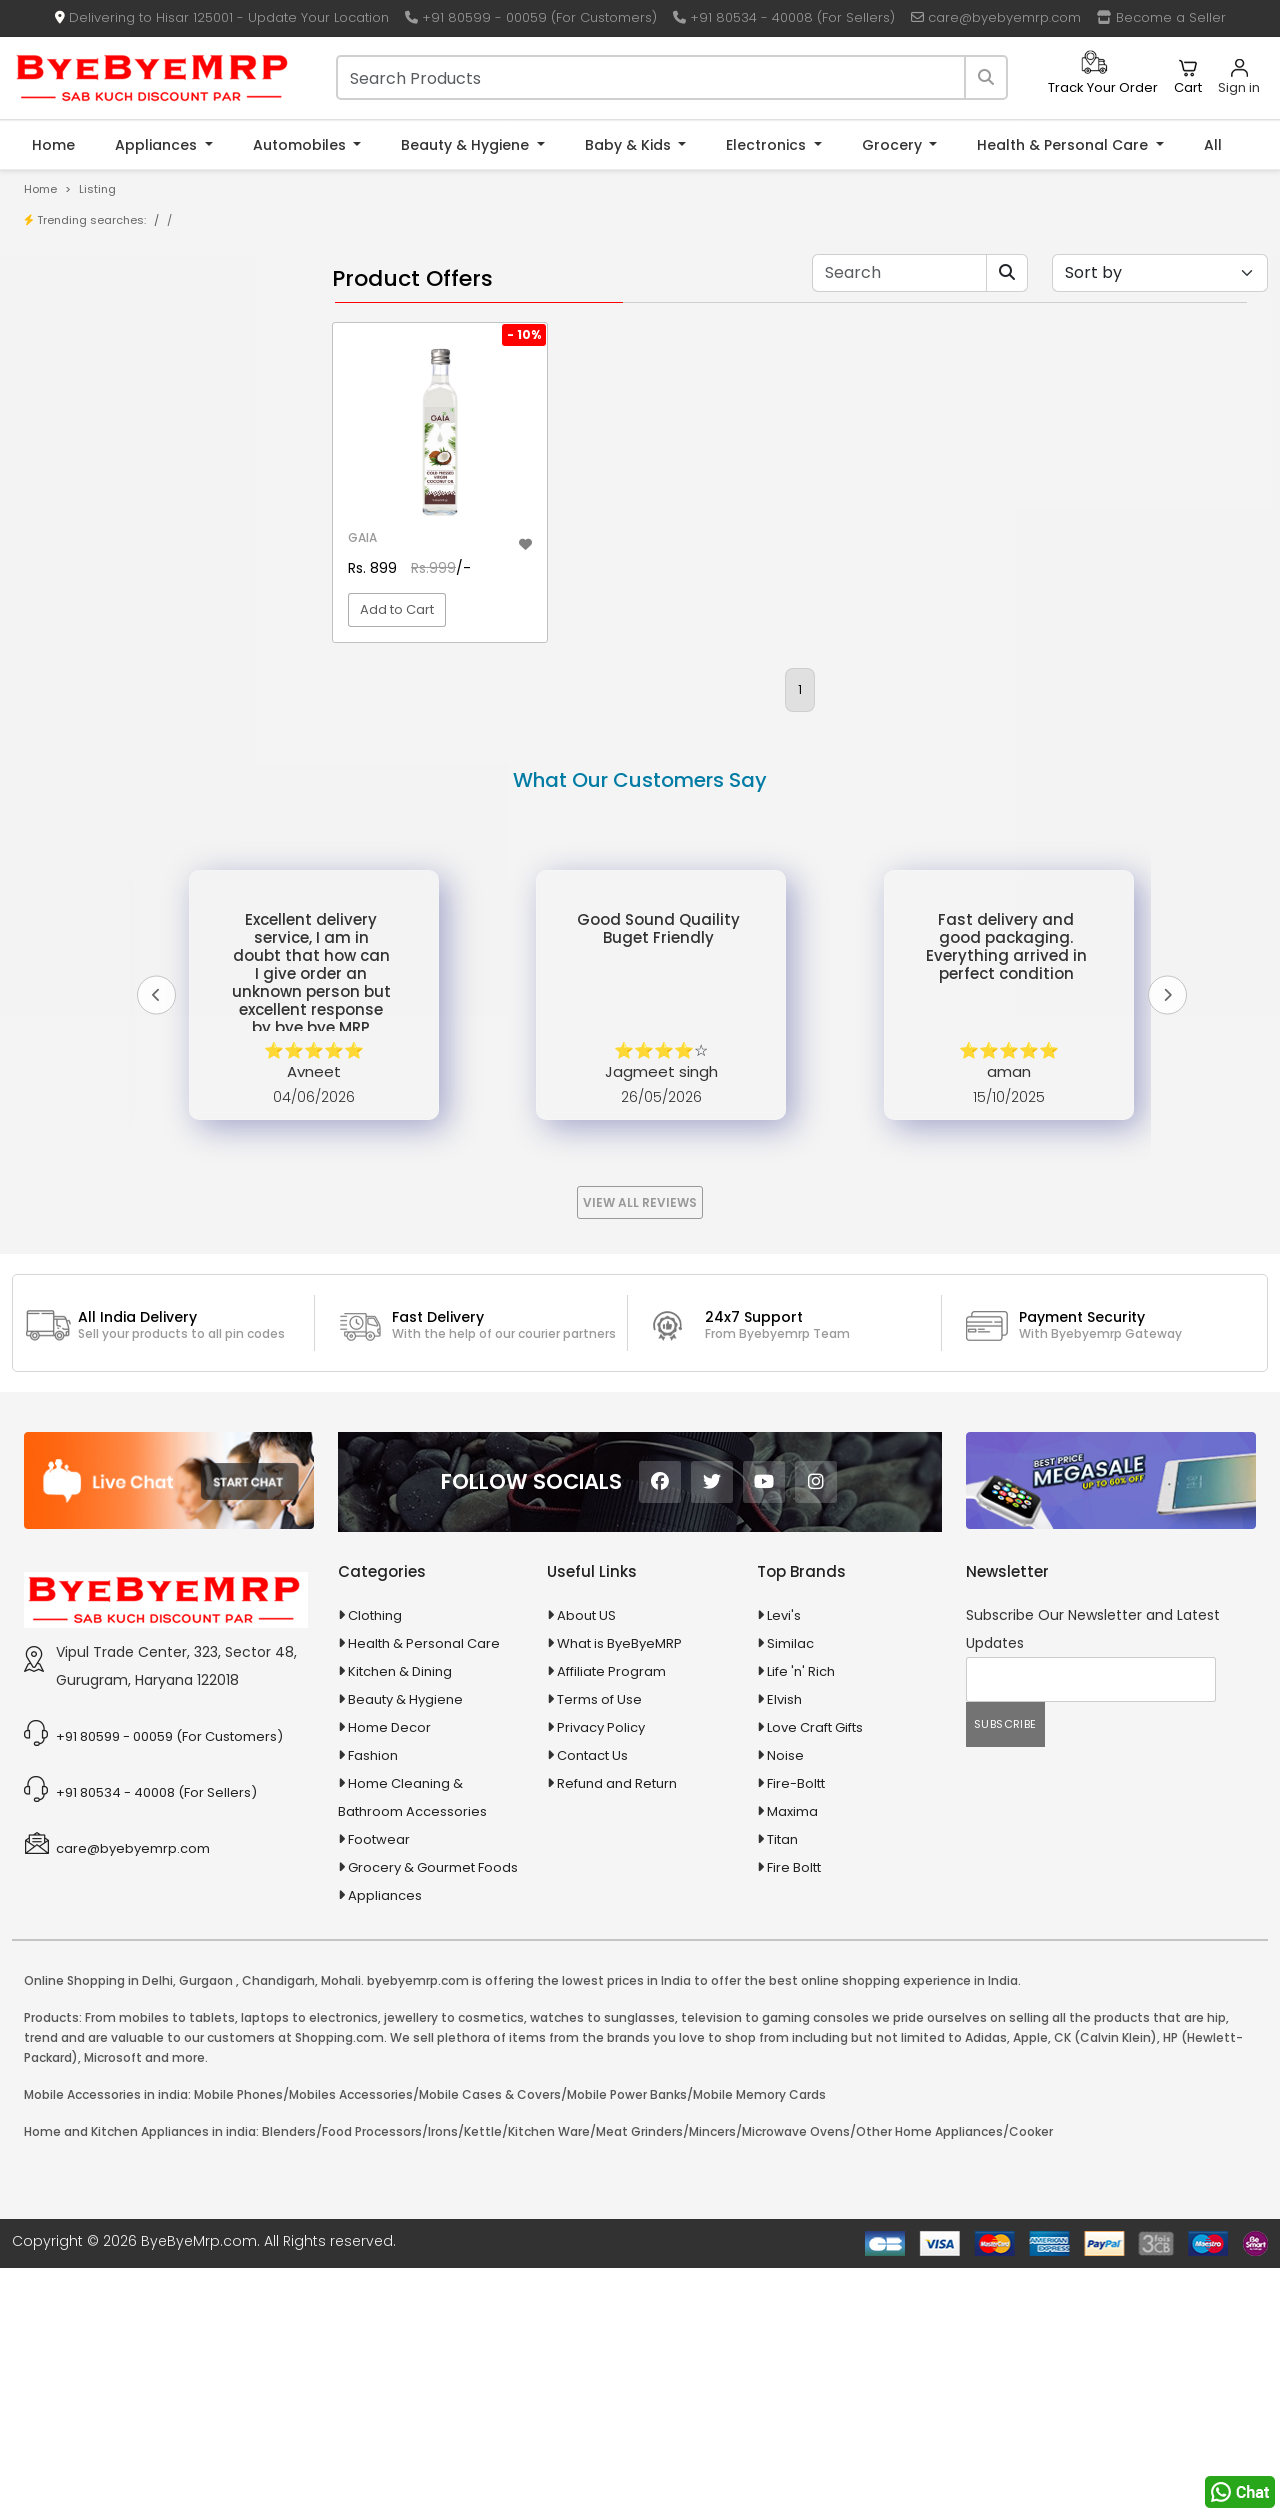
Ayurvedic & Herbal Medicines (135, 880)
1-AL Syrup (86, 490)
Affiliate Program (611, 1916)
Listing (97, 189)
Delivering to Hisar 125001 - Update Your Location (222, 17)
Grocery (894, 145)
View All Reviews (640, 1447)
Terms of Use (599, 1944)
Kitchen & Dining (400, 1916)
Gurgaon (206, 2225)
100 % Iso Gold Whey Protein (143, 614)
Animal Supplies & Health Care (137, 775)
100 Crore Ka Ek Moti (118, 645)
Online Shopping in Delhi (98, 2225)
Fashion (373, 2000)
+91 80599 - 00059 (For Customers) (531, 17)
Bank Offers (91, 411)
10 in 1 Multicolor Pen (117, 552)
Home (53, 145)
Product (79, 318)
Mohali (341, 2225)
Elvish (784, 1944)
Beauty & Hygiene (467, 145)
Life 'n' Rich (801, 1916)
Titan (782, 2084)
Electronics (768, 145)
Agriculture (73, 740)
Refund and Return (617, 2028)
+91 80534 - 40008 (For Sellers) (784, 17)
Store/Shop (91, 349)
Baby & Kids (630, 145)
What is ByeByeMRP (619, 1888)
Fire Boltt (794, 2112)
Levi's (784, 1860)
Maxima (792, 2056)
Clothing (375, 1860)
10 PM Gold (88, 583)
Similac (790, 1888)
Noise (785, 2000)
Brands (77, 380)
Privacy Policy (601, 1972)
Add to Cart (397, 609)
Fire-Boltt (796, 2028)
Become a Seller (1161, 17)
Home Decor (389, 1972)
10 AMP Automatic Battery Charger (164, 521)
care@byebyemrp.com (996, 17)
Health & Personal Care (1064, 145)
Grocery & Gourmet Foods (433, 2112)
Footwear (379, 2084)
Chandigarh (278, 2225)
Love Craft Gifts (815, 1972)
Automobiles (301, 145)
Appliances (158, 145)
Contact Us (592, 2000)
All (1213, 145)
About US (586, 1860)
